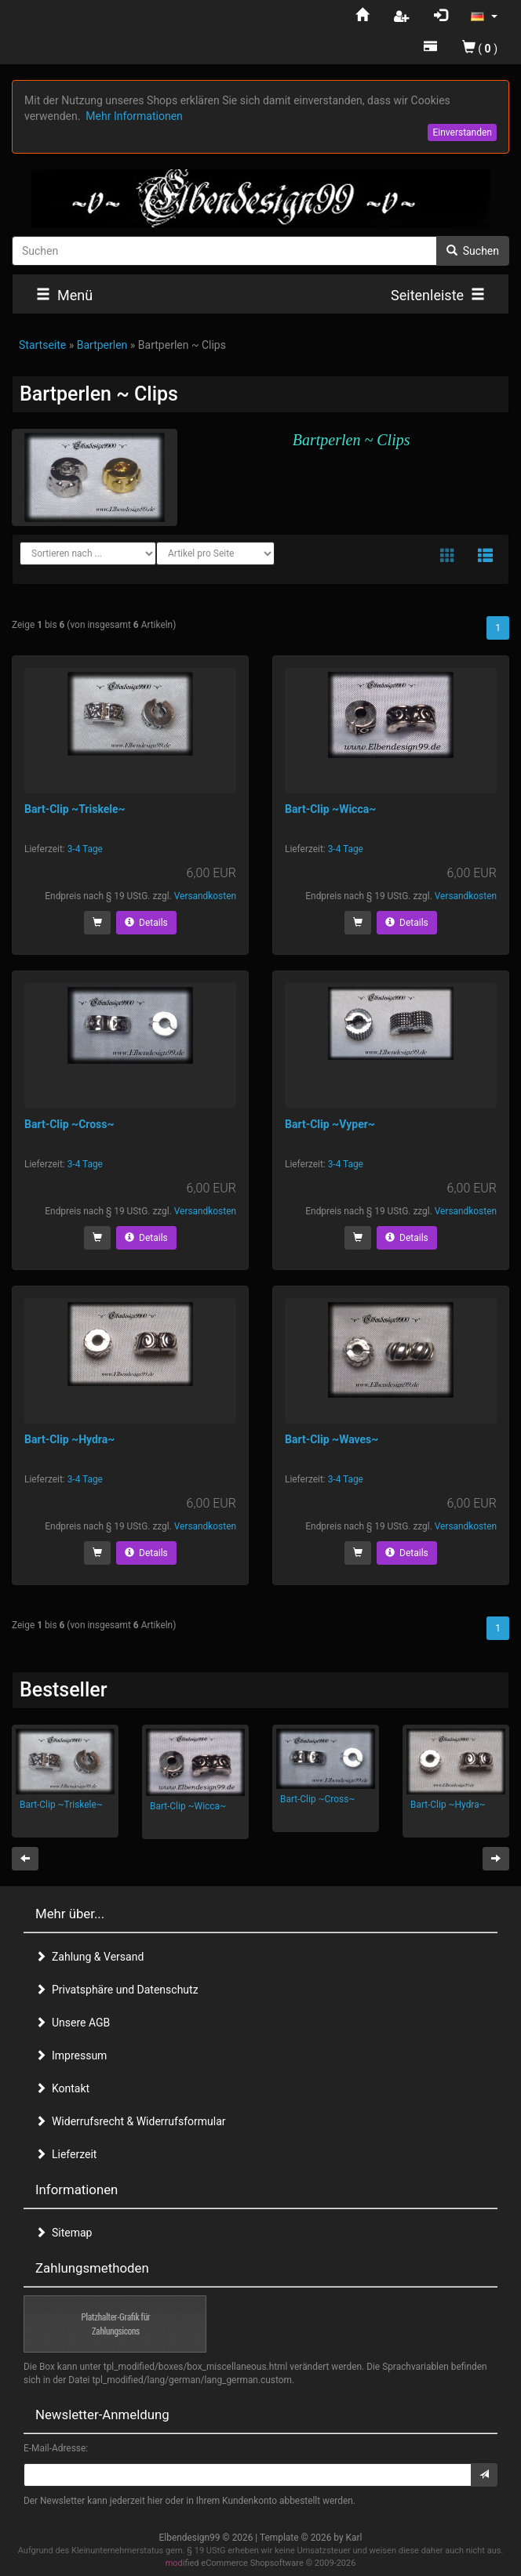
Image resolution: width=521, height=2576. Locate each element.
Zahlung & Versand (89, 1956)
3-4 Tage (85, 849)
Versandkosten (205, 896)
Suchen (472, 251)
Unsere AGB (72, 2022)
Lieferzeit (66, 2154)
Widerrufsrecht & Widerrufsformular (130, 2121)
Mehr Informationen (134, 116)
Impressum (71, 2055)
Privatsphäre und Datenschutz (117, 1989)
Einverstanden (462, 132)
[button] (484, 15)
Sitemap (63, 2232)
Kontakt (62, 2088)
